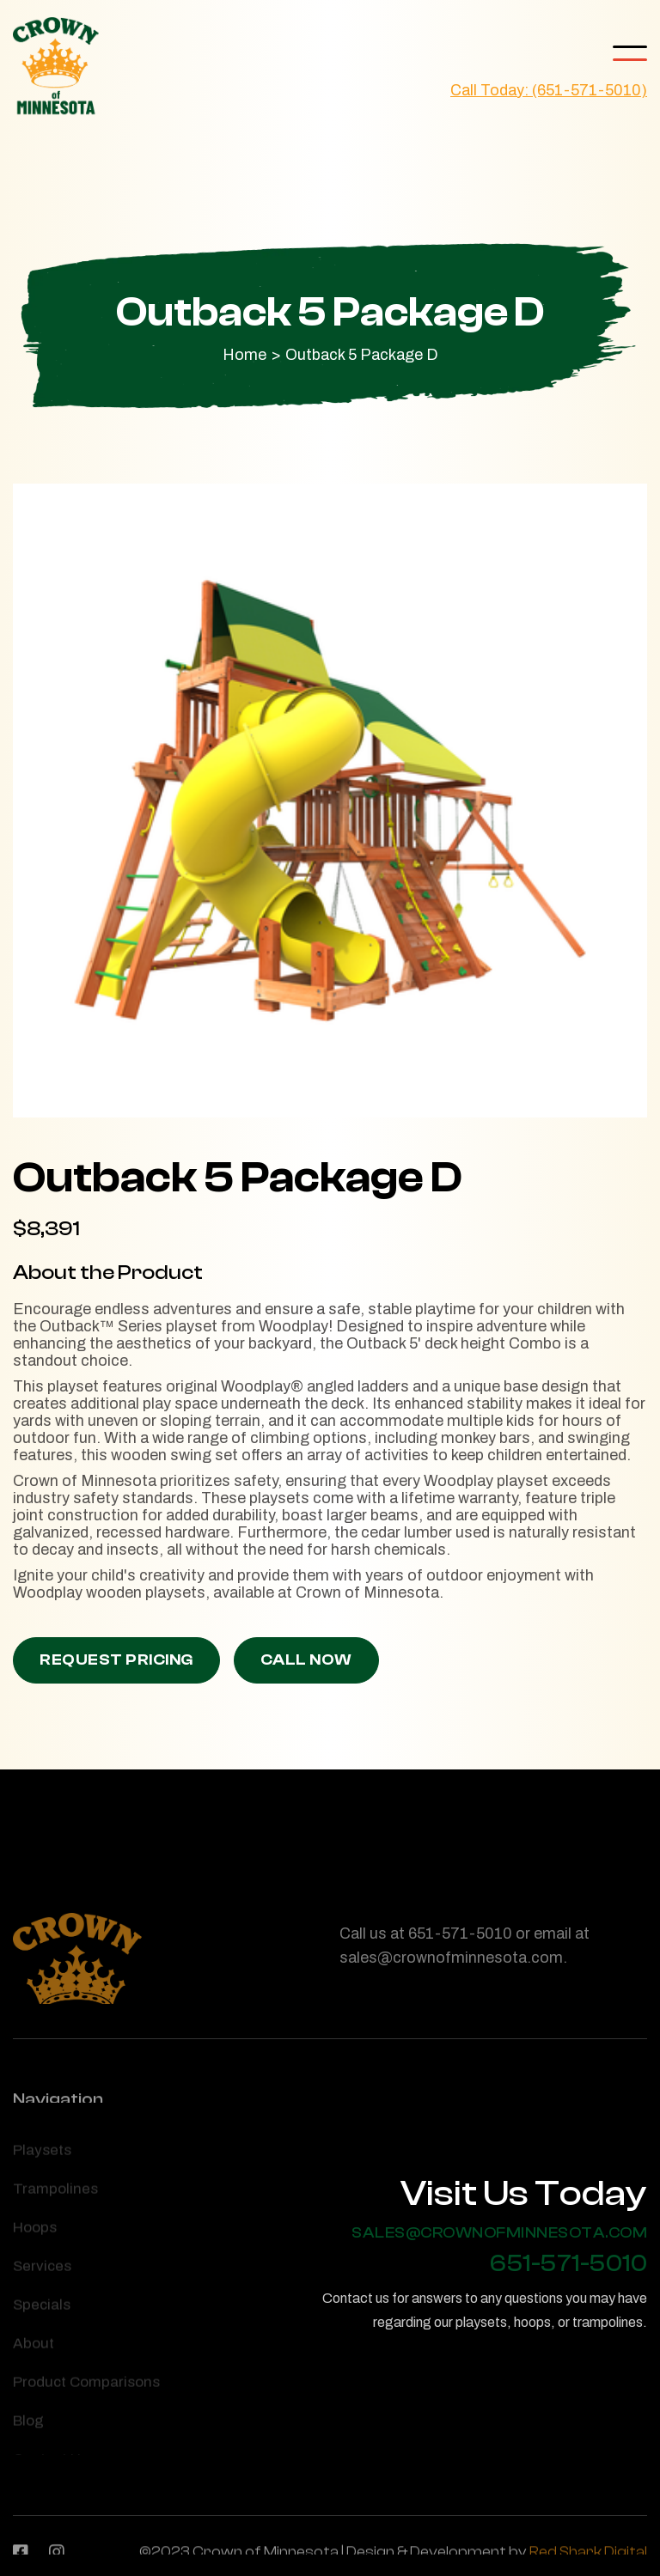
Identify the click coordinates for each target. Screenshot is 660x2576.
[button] (630, 53)
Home (244, 354)
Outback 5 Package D (361, 354)
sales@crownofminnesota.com (499, 2233)
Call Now (306, 1660)
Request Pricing (116, 1660)
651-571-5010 (568, 2264)
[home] (56, 66)
